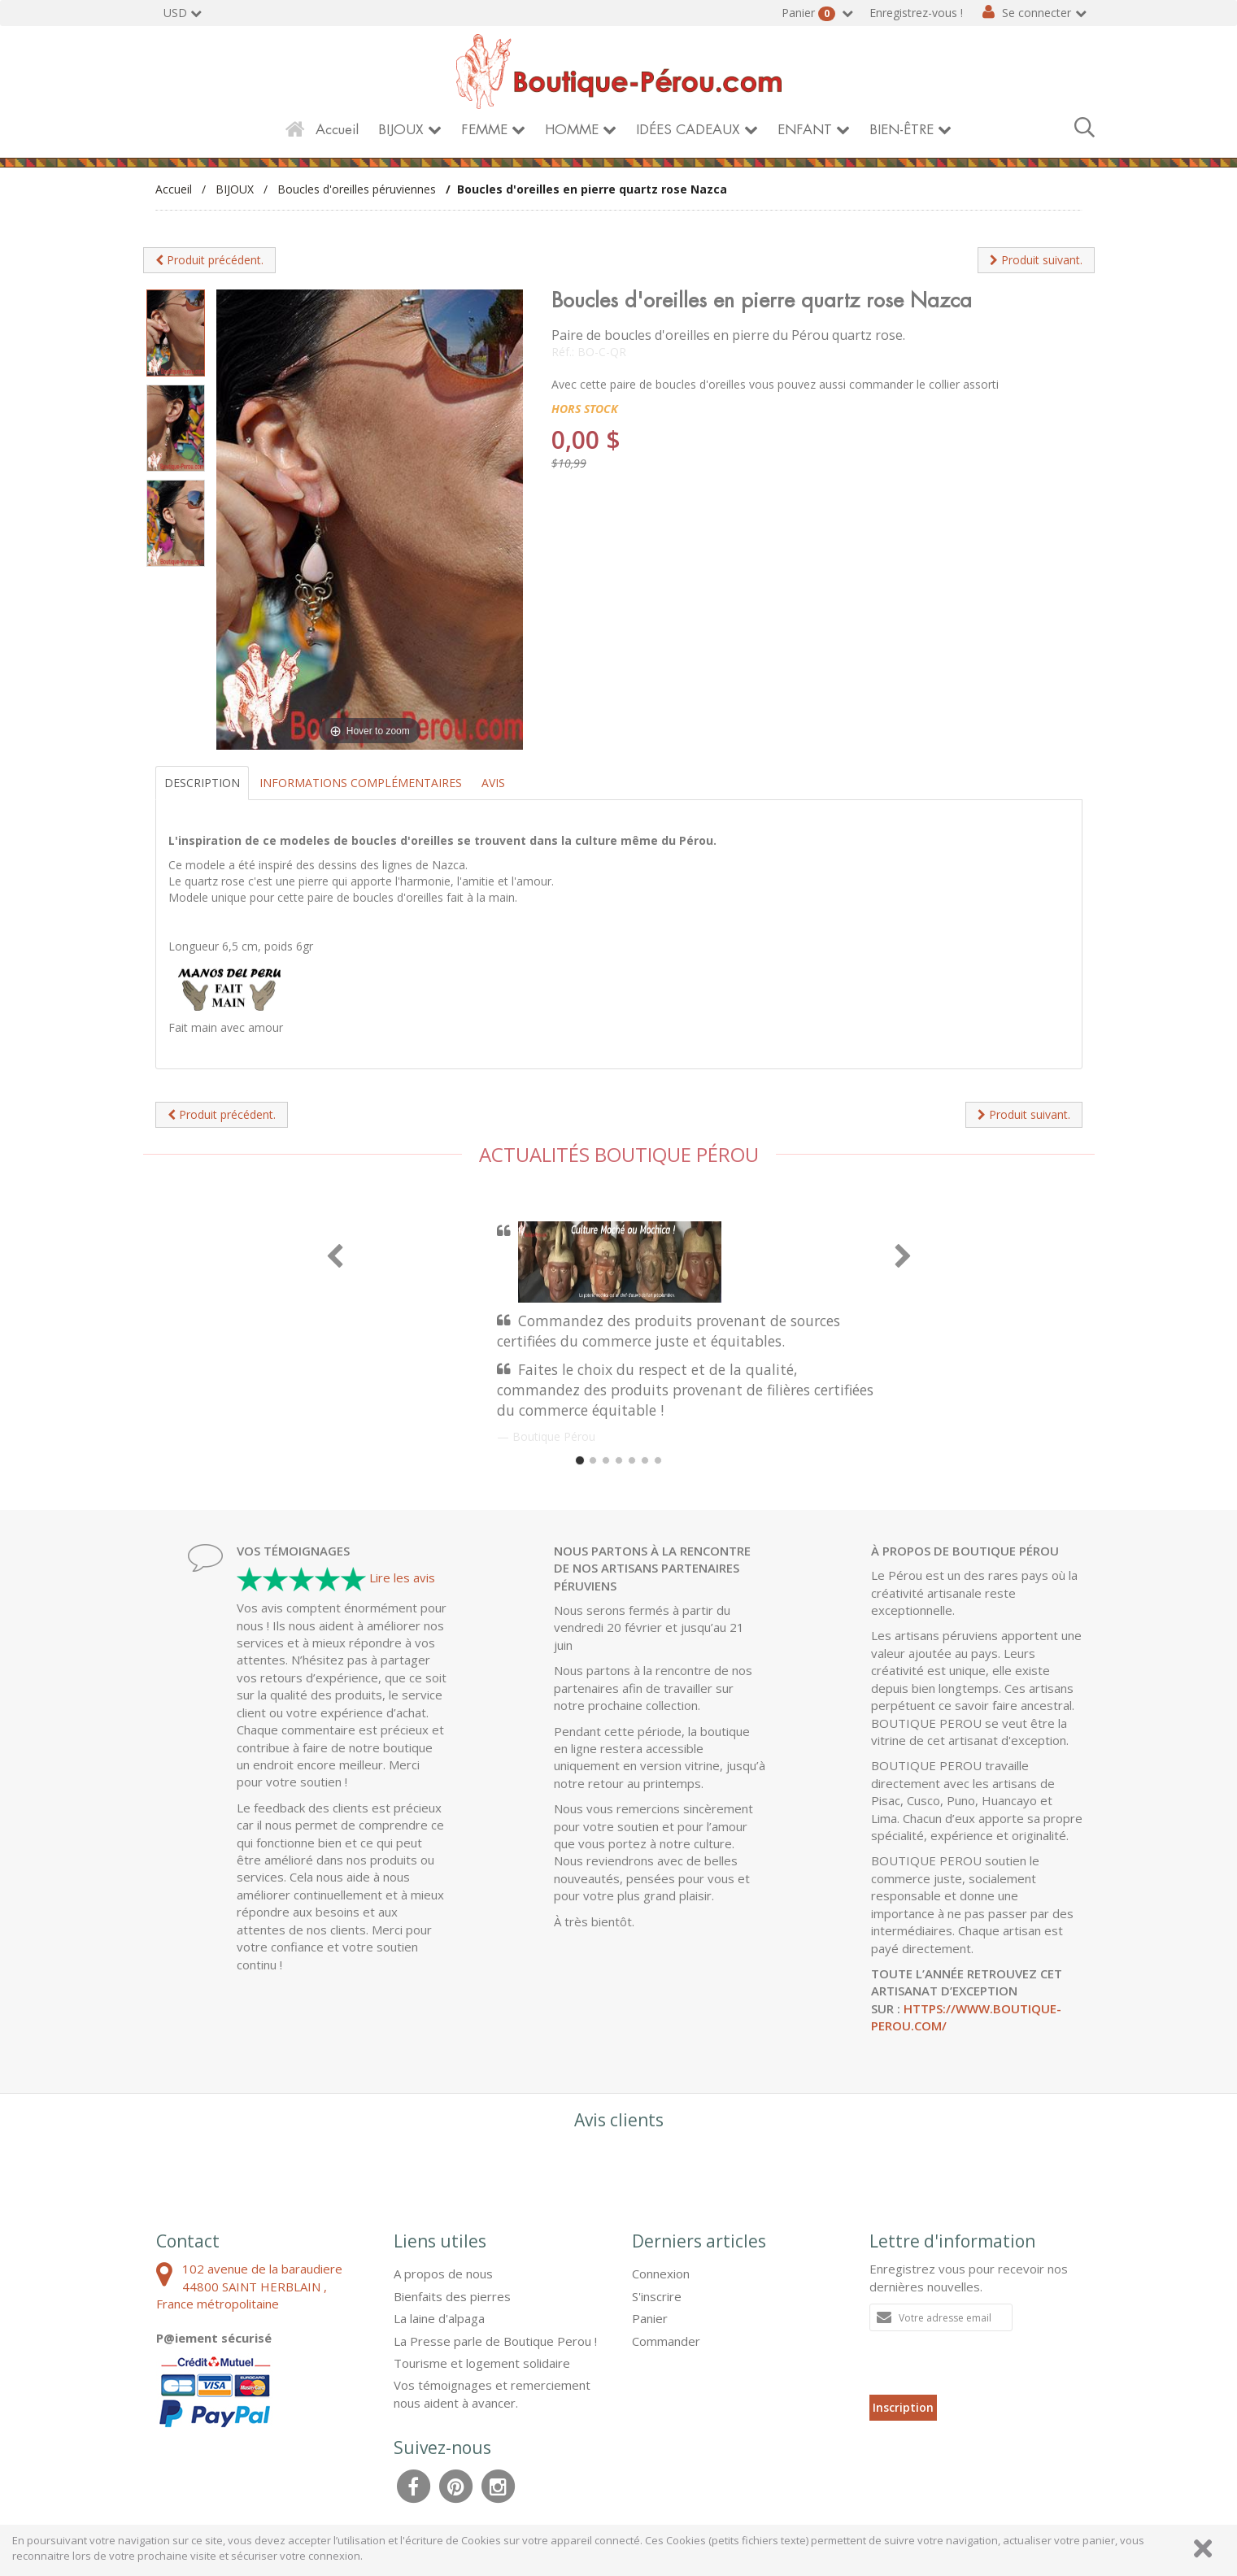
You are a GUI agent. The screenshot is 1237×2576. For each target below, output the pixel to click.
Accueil (337, 130)
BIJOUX (401, 130)
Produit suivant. (1036, 260)
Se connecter (1036, 12)
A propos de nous (443, 2273)
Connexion (661, 2273)
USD (175, 12)
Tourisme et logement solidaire (482, 2363)
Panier (810, 13)
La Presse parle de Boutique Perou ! (495, 2341)
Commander (666, 2341)
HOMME (572, 130)
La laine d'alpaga (439, 2318)
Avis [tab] (493, 782)
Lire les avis (402, 1577)
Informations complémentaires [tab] (360, 782)
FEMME (484, 130)
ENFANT (804, 130)
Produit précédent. (209, 260)
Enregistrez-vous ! (916, 12)
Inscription (903, 2407)
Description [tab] (202, 782)
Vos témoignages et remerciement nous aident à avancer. (492, 2393)
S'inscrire (657, 2296)
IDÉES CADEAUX (688, 130)
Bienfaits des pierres (452, 2296)
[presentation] (993, 2363)
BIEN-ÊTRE (901, 130)
